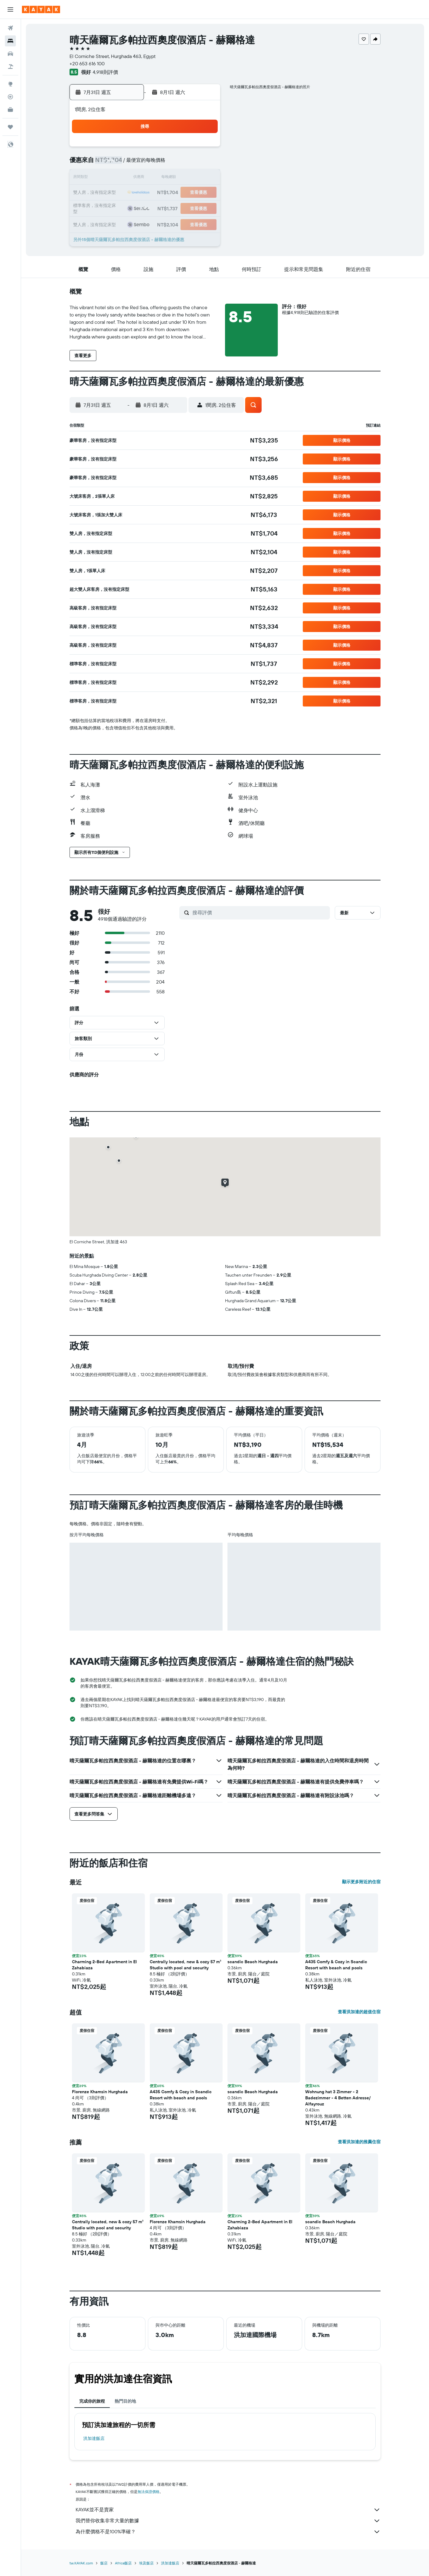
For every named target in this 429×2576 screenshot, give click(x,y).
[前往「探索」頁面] (10, 84)
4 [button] (204, 149)
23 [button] (175, 193)
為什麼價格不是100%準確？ (228, 2531)
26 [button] (116, 207)
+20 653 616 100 (87, 63)
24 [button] (189, 193)
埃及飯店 (146, 2563)
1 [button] (160, 149)
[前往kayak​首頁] (41, 9)
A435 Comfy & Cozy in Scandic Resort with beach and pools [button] (336, 1965)
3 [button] (189, 149)
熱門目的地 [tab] (125, 2401)
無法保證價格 (148, 2491)
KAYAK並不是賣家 (228, 2509)
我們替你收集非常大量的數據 (228, 2520)
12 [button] (116, 178)
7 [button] (146, 164)
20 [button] (131, 193)
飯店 (104, 2563)
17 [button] (190, 178)
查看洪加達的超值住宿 (359, 2011)
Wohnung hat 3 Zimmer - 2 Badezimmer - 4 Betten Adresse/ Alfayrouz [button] (338, 2098)
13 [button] (131, 178)
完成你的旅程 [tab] (92, 2401)
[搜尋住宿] (10, 41)
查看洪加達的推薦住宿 (359, 2141)
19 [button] (116, 193)
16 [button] (175, 178)
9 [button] (175, 164)
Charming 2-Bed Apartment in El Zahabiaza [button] (104, 1965)
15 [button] (160, 178)
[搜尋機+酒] (10, 66)
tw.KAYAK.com (81, 2563)
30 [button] (175, 207)
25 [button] (204, 193)
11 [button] (204, 164)
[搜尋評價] (260, 912)
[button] (10, 9)
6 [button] (131, 164)
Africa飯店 (123, 2563)
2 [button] (175, 149)
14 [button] (146, 178)
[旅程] (10, 127)
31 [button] (190, 207)
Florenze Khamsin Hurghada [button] (100, 2091)
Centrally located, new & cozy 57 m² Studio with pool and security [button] (185, 1965)
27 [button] (131, 207)
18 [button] (204, 178)
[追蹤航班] (10, 97)
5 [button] (116, 164)
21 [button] (146, 193)
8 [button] (160, 164)
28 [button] (145, 207)
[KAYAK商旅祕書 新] (10, 109)
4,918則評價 (105, 72)
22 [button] (160, 193)
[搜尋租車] (10, 54)
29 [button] (160, 207)
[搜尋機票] (10, 28)
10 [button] (189, 164)
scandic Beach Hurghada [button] (252, 1961)
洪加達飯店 (94, 2438)
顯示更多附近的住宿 (361, 1881)
